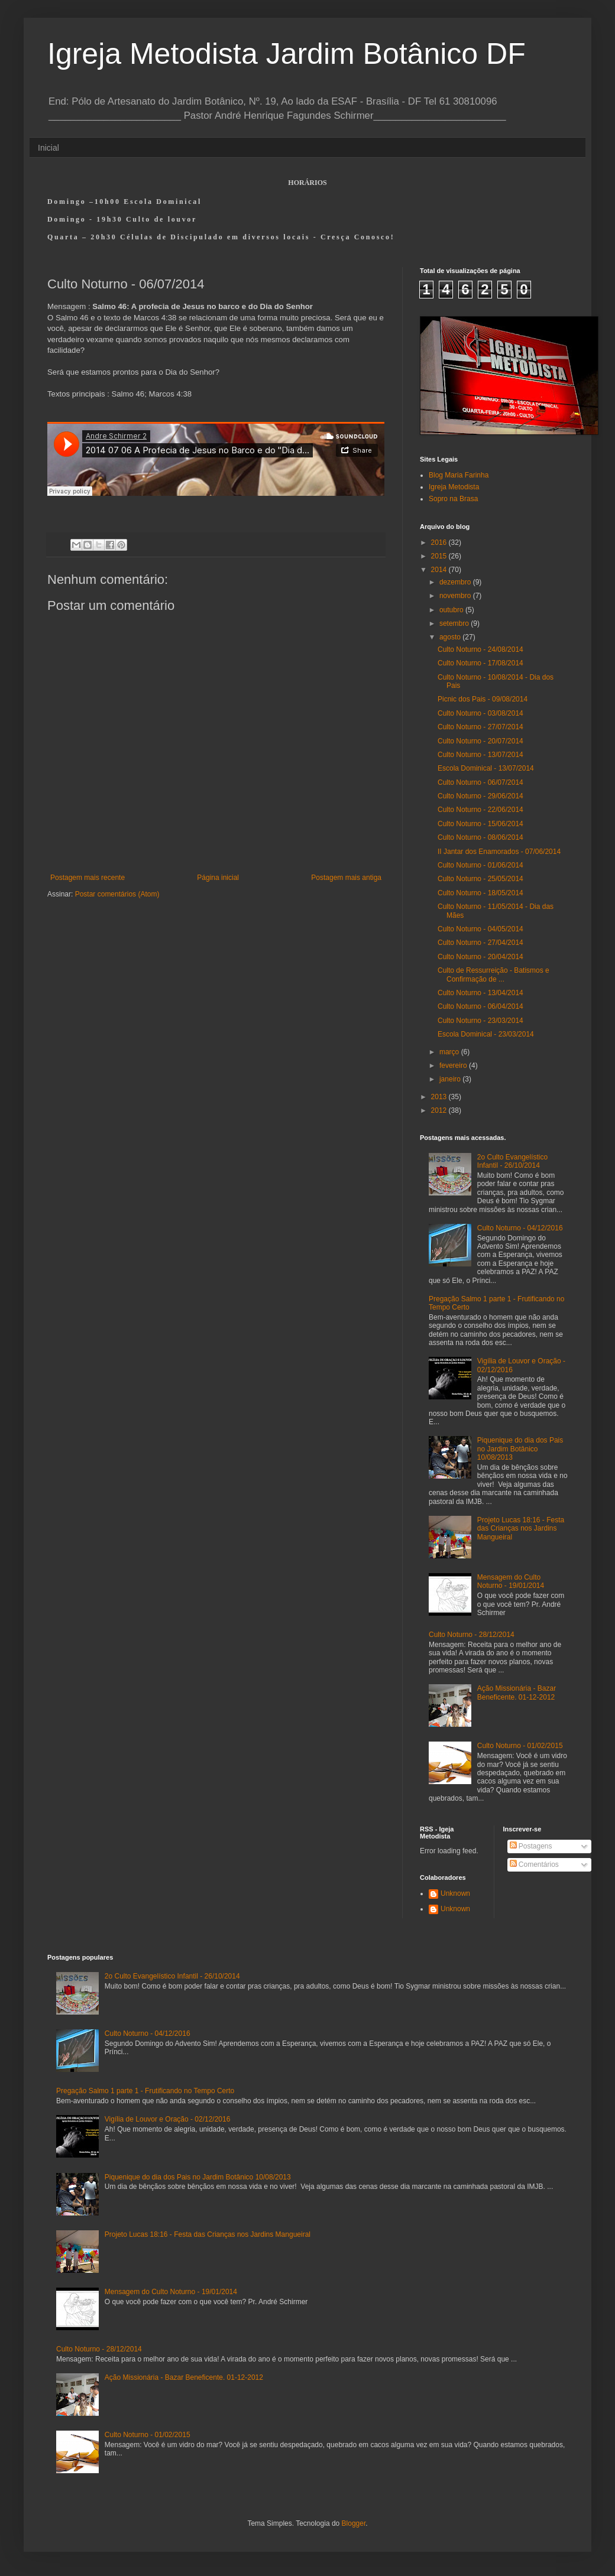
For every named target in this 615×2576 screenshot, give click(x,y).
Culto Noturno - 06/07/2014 (480, 782)
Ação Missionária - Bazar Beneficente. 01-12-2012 (516, 1692)
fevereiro (454, 1065)
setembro (455, 623)
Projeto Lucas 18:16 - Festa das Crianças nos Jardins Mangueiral (520, 1528)
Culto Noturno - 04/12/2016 (520, 1228)
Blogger (354, 2523)
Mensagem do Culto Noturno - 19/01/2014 (510, 1581)
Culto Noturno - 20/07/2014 (480, 741)
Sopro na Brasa (453, 499)
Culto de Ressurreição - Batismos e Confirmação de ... (493, 974)
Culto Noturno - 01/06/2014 (480, 865)
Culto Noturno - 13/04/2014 (480, 993)
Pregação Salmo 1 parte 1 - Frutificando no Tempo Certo (145, 2091)
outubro (452, 610)
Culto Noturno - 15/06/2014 (480, 824)
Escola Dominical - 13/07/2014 (486, 768)
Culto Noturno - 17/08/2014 (480, 663)
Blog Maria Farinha (458, 475)
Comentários (534, 1864)
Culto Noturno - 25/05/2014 (480, 879)
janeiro (450, 1079)
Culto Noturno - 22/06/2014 (480, 809)
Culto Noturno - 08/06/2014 (480, 837)
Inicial (48, 147)
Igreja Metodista (454, 487)
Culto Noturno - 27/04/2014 (480, 942)
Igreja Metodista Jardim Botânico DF (286, 53)
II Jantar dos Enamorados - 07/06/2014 (499, 851)
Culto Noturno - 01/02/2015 (520, 1746)
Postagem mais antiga (346, 877)
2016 (440, 542)
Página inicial (218, 877)
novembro (456, 596)
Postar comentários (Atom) (117, 894)
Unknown (455, 1893)
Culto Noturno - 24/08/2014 (480, 649)
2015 (440, 556)
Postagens (531, 1846)
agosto (450, 637)
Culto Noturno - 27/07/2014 (480, 727)
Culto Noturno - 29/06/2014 (480, 796)
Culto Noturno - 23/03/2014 (480, 1020)
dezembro (456, 582)
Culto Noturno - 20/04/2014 (480, 957)
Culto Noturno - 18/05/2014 (480, 893)
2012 (440, 1110)
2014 (440, 570)
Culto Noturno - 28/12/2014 (471, 1634)
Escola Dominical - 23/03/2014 (486, 1034)
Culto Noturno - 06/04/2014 (480, 1006)
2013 (440, 1097)
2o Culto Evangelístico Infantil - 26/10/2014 (512, 1161)
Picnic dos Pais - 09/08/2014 (482, 699)
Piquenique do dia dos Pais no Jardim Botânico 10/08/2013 (520, 1448)
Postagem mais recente (87, 877)
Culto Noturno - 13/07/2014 (480, 755)
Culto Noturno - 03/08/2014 (480, 713)
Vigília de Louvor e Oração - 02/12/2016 (168, 2119)
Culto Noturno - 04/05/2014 (480, 929)
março (450, 1052)
